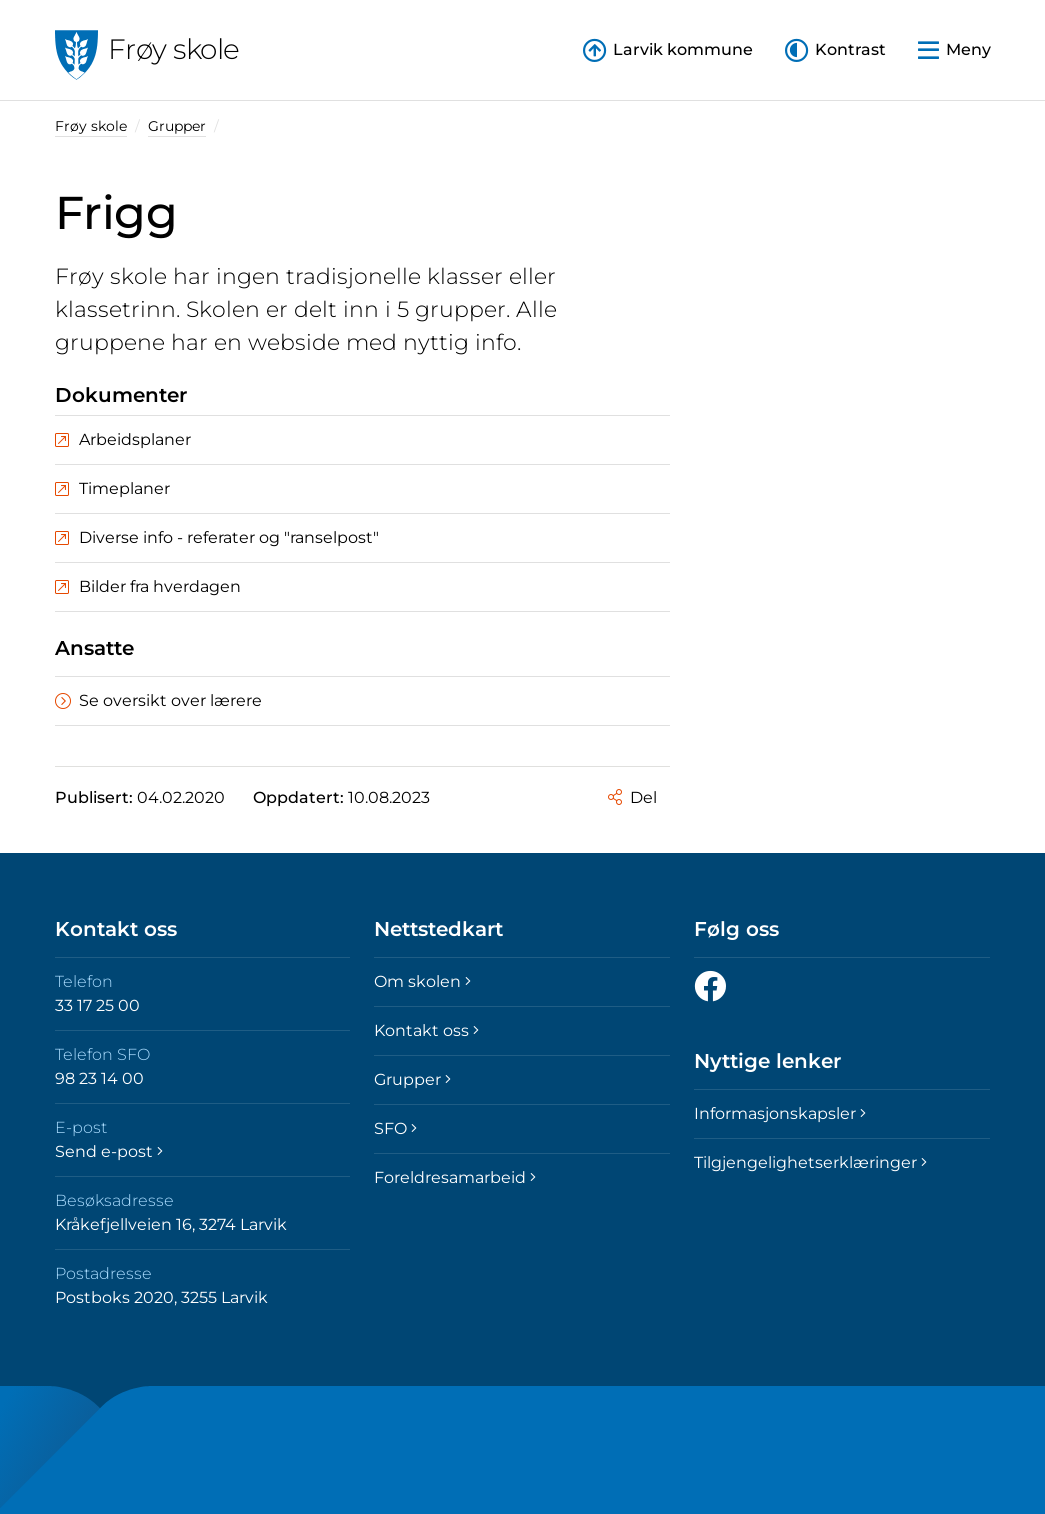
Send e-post (109, 1151)
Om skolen (422, 981)
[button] (835, 50)
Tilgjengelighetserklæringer (810, 1162)
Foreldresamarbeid (455, 1177)
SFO (395, 1128)
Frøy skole (91, 126)
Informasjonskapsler (780, 1113)
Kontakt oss (426, 1030)
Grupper (177, 126)
